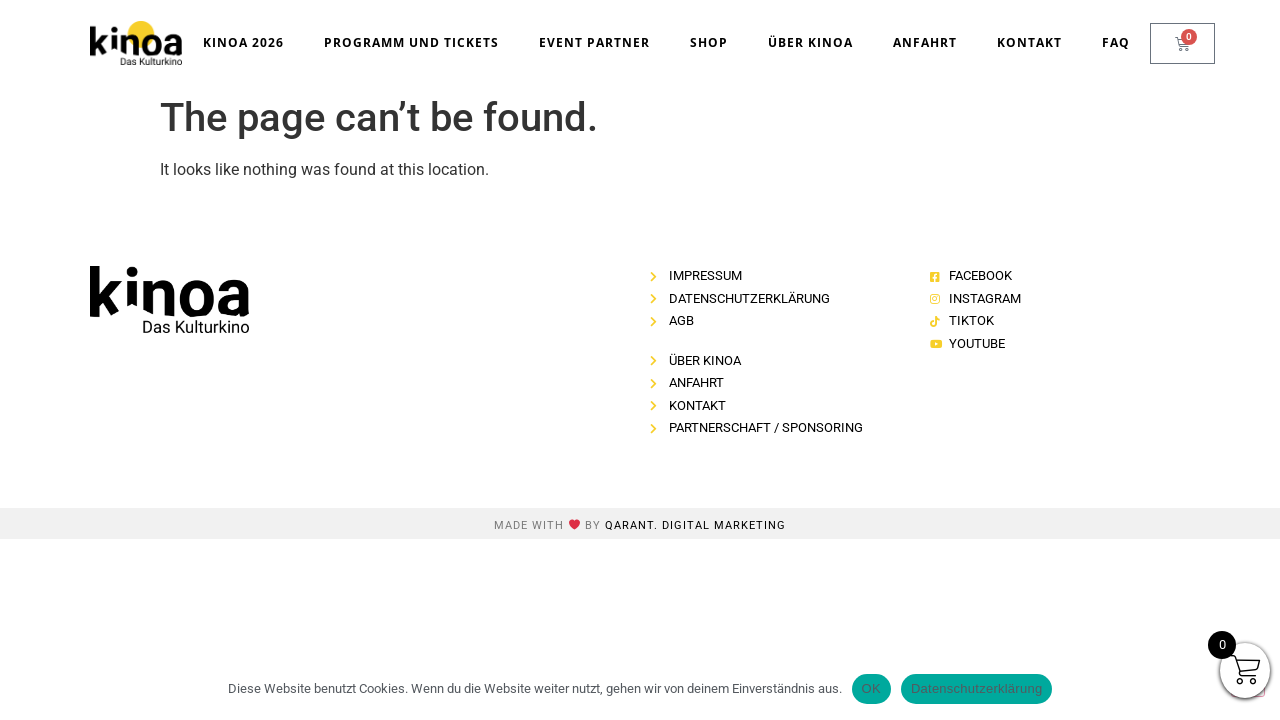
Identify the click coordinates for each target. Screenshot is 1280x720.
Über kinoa (810, 42)
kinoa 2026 (243, 42)
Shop (709, 42)
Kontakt (1029, 42)
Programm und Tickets (411, 42)
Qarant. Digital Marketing (695, 525)
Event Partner (594, 42)
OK (871, 688)
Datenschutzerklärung (976, 688)
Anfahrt (925, 42)
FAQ (1116, 42)
